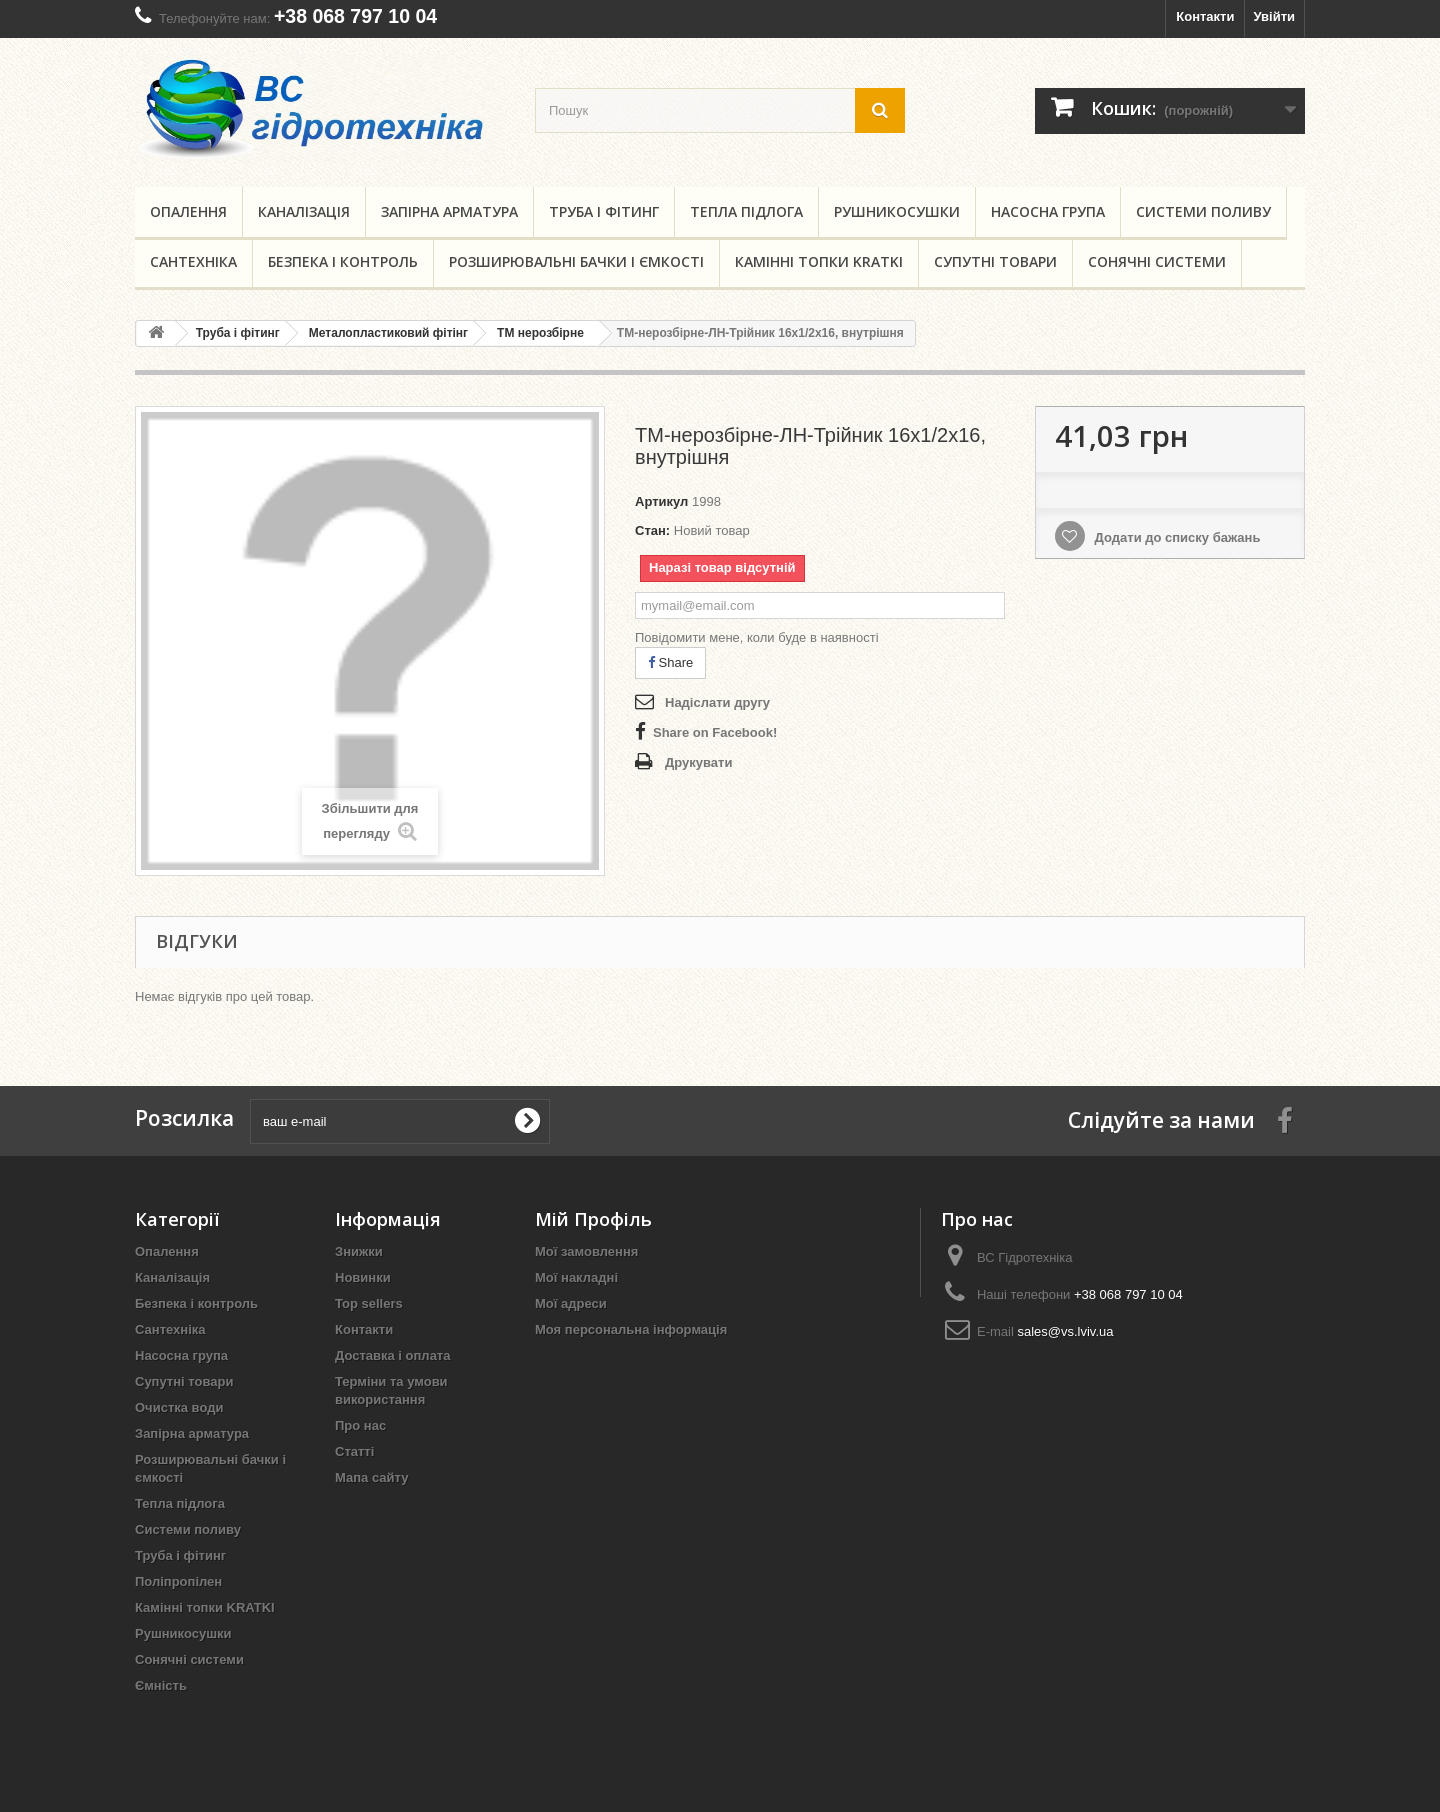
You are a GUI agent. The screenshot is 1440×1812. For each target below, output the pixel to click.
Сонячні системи (1157, 261)
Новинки (363, 1277)
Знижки (359, 1251)
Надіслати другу (717, 702)
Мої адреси (571, 1303)
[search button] (880, 110)
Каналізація (304, 211)
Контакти (1205, 16)
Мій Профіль (593, 1219)
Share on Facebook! (715, 732)
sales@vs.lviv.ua (1065, 1331)
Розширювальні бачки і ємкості (576, 261)
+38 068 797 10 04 (355, 16)
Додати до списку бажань (1175, 537)
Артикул (661, 501)
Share (670, 662)
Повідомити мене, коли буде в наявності (757, 637)
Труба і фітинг (604, 211)
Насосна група (1048, 211)
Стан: (652, 530)
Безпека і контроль (343, 261)
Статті (354, 1451)
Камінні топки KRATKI (819, 261)
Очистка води (179, 1407)
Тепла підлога (746, 211)
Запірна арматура (449, 211)
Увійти (1274, 16)
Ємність (161, 1685)
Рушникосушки (897, 211)
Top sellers (369, 1303)
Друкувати (698, 762)
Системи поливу (1203, 211)
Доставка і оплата (392, 1355)
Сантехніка (193, 261)
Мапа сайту (371, 1477)
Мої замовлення (586, 1251)
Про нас (360, 1425)
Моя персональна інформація (631, 1329)
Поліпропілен (178, 1581)
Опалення (188, 211)
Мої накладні (576, 1277)
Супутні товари (995, 261)
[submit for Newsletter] (527, 1121)
